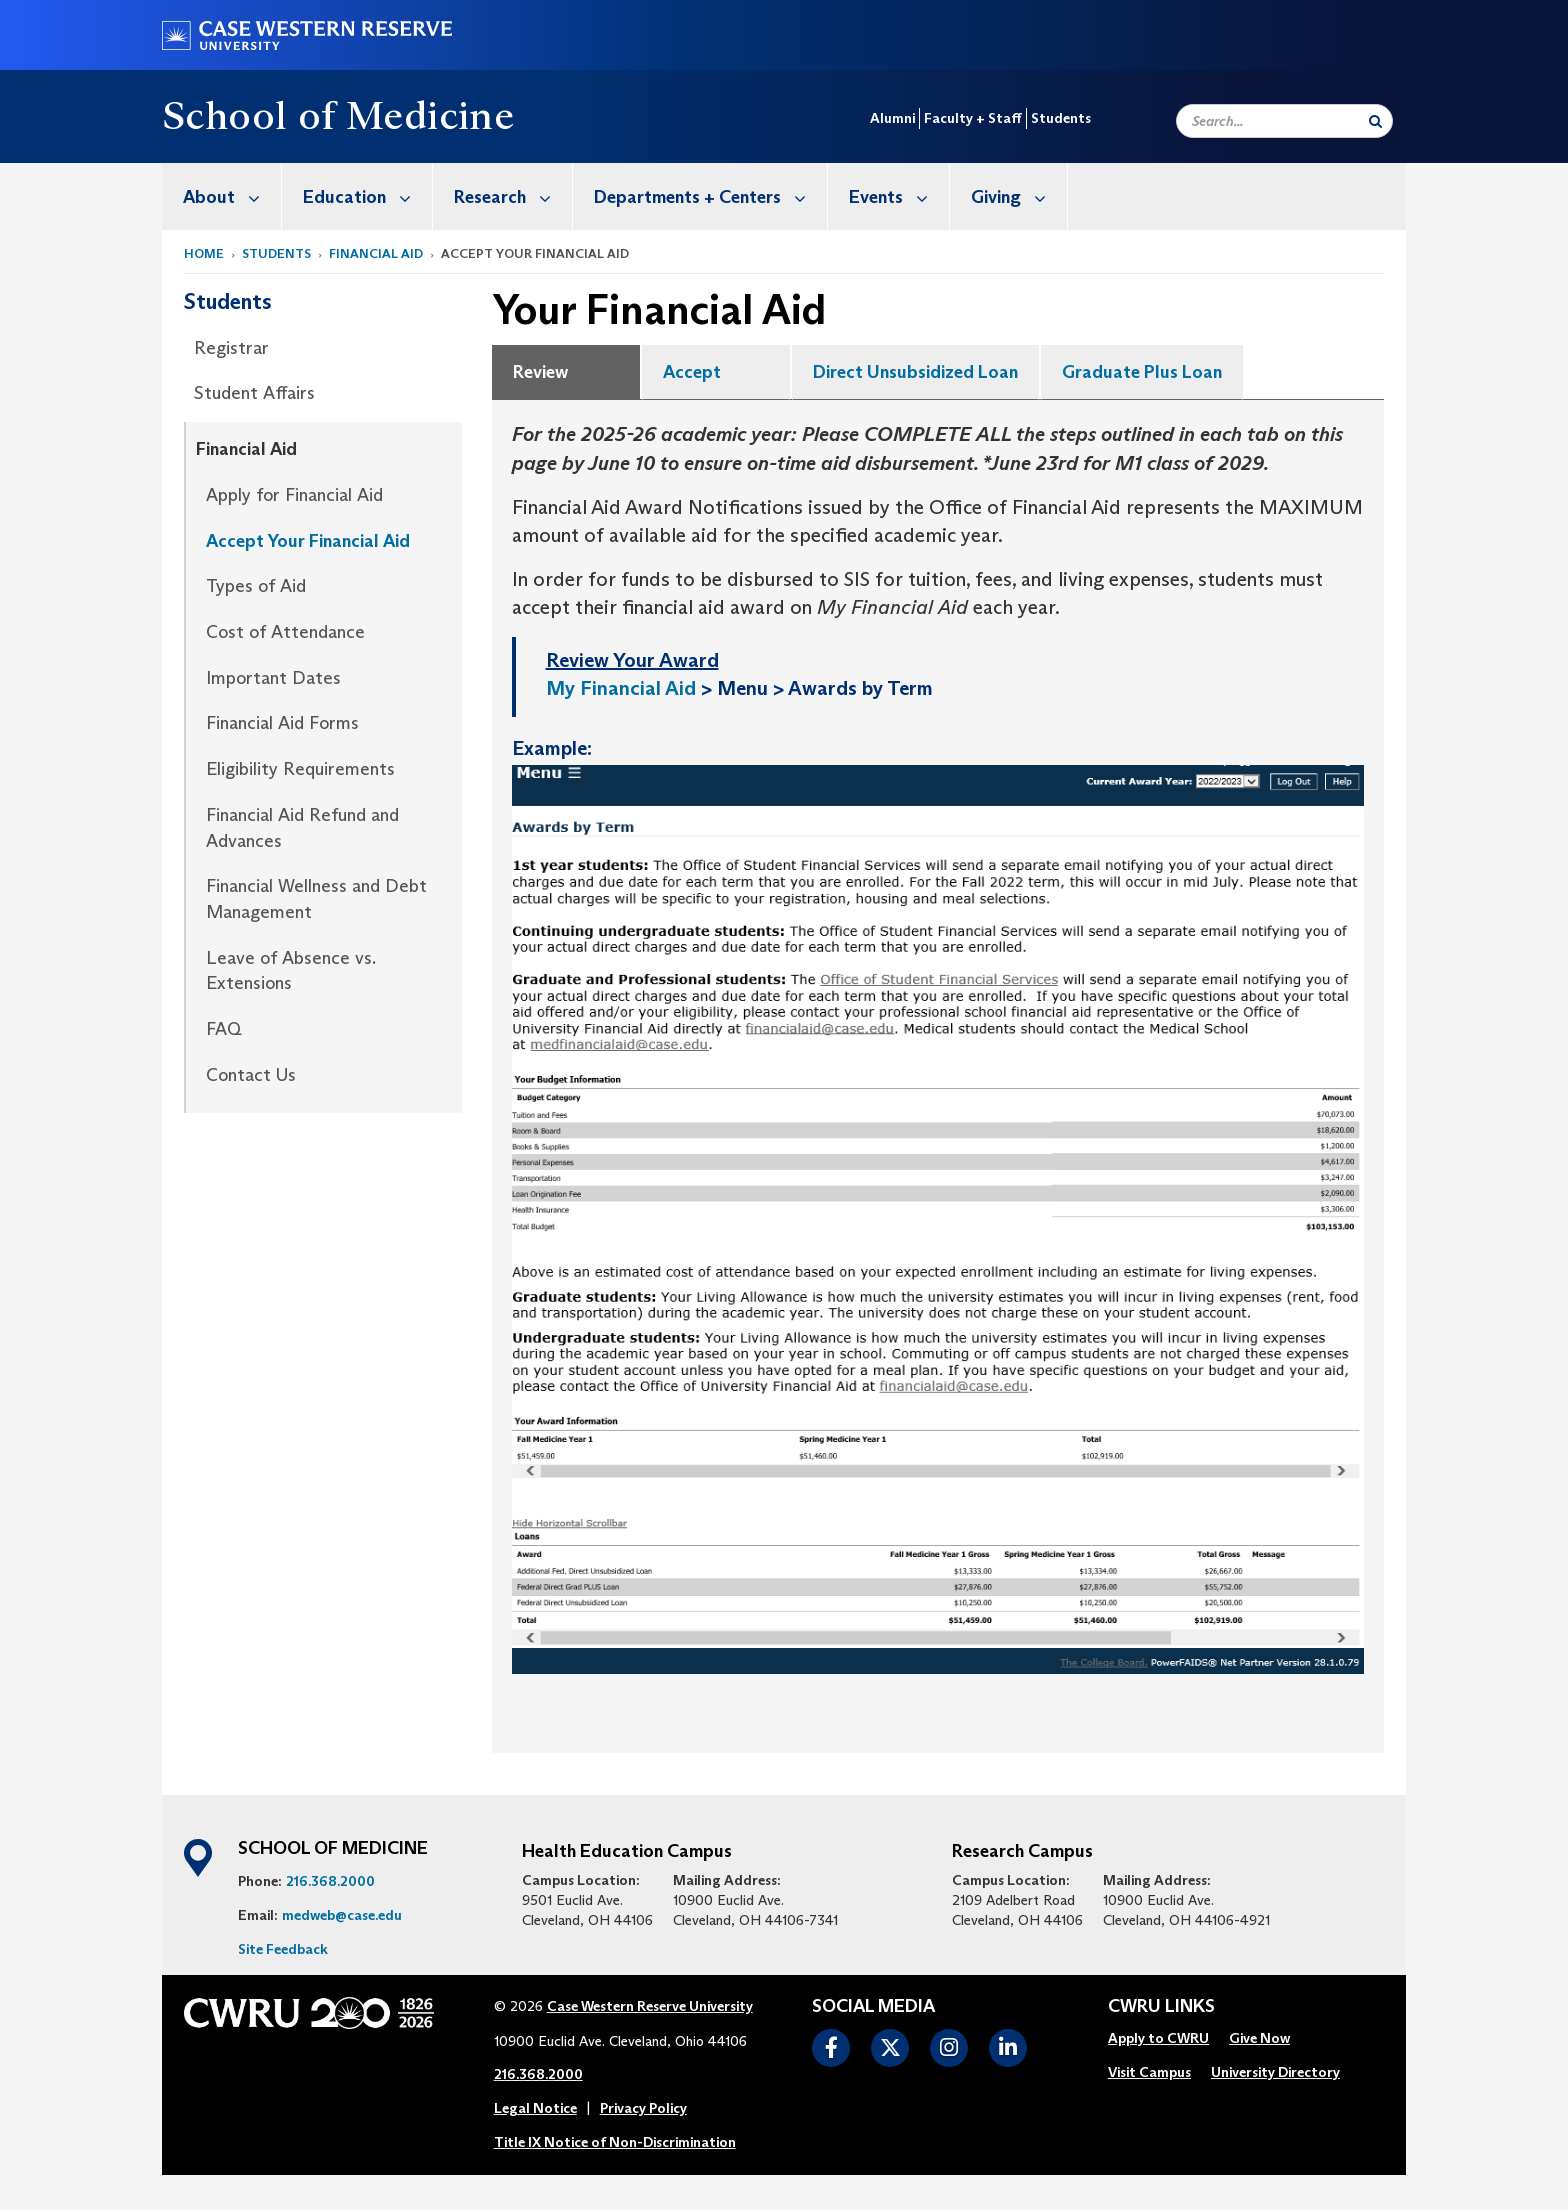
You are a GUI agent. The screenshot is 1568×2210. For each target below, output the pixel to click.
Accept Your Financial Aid (308, 541)
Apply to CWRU (1158, 2038)
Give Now (1259, 2038)
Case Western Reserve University (650, 2006)
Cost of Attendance (285, 632)
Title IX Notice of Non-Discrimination (615, 2142)
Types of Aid (256, 586)
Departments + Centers (710, 196)
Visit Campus (1149, 2072)
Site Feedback (283, 1949)
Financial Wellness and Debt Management (316, 899)
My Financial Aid (621, 688)
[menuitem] (222, 196)
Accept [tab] (692, 372)
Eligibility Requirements (300, 769)
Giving (1019, 196)
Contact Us (251, 1075)
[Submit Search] (1375, 121)
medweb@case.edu (342, 1915)
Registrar (231, 348)
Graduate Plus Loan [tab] (1142, 372)
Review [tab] (540, 372)
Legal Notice (535, 2108)
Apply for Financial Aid (294, 495)
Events (899, 196)
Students (1061, 118)
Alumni (892, 118)
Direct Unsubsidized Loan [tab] (915, 372)
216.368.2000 (330, 1881)
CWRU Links (1161, 2007)
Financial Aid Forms (282, 723)
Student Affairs (254, 393)
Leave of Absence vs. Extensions (290, 971)
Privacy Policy (643, 2108)
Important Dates (273, 678)
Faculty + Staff (973, 118)
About (232, 196)
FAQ (224, 1029)
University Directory (1275, 2072)
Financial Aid (376, 253)
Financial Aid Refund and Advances (302, 828)
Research (513, 196)
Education (367, 196)
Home (204, 253)
